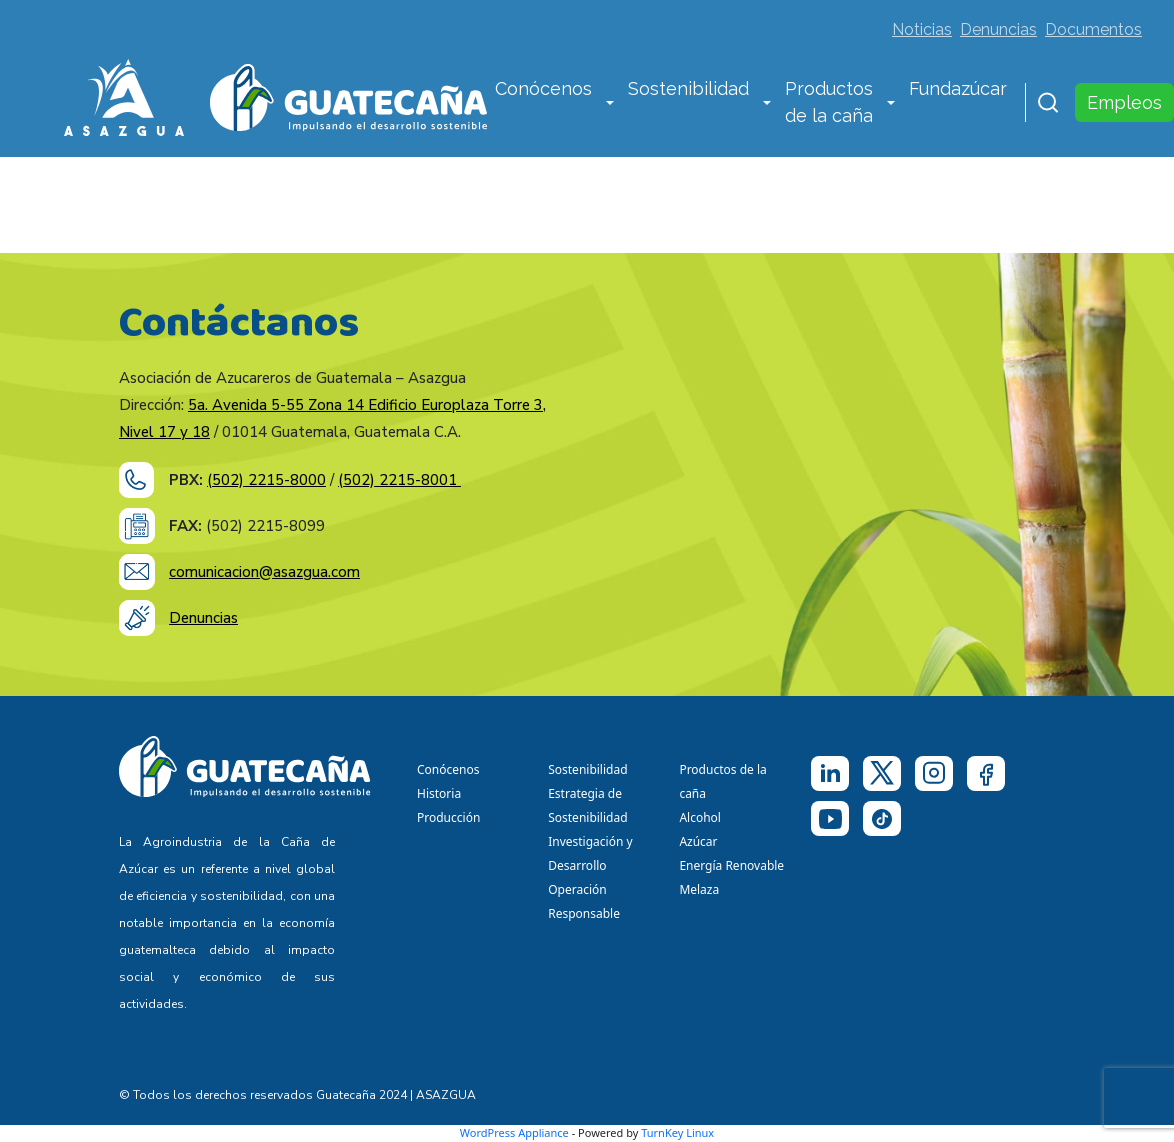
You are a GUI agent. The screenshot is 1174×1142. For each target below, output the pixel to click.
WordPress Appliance (514, 1132)
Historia (439, 793)
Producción (448, 817)
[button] (610, 104)
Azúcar (698, 841)
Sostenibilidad (688, 88)
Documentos (1093, 29)
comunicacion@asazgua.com (264, 572)
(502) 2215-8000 (266, 480)
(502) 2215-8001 (399, 480)
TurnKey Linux (677, 1132)
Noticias (922, 29)
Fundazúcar (958, 88)
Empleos (1124, 102)
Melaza (699, 889)
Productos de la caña (829, 102)
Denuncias (998, 29)
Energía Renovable (731, 865)
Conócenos (543, 88)
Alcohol (700, 817)
